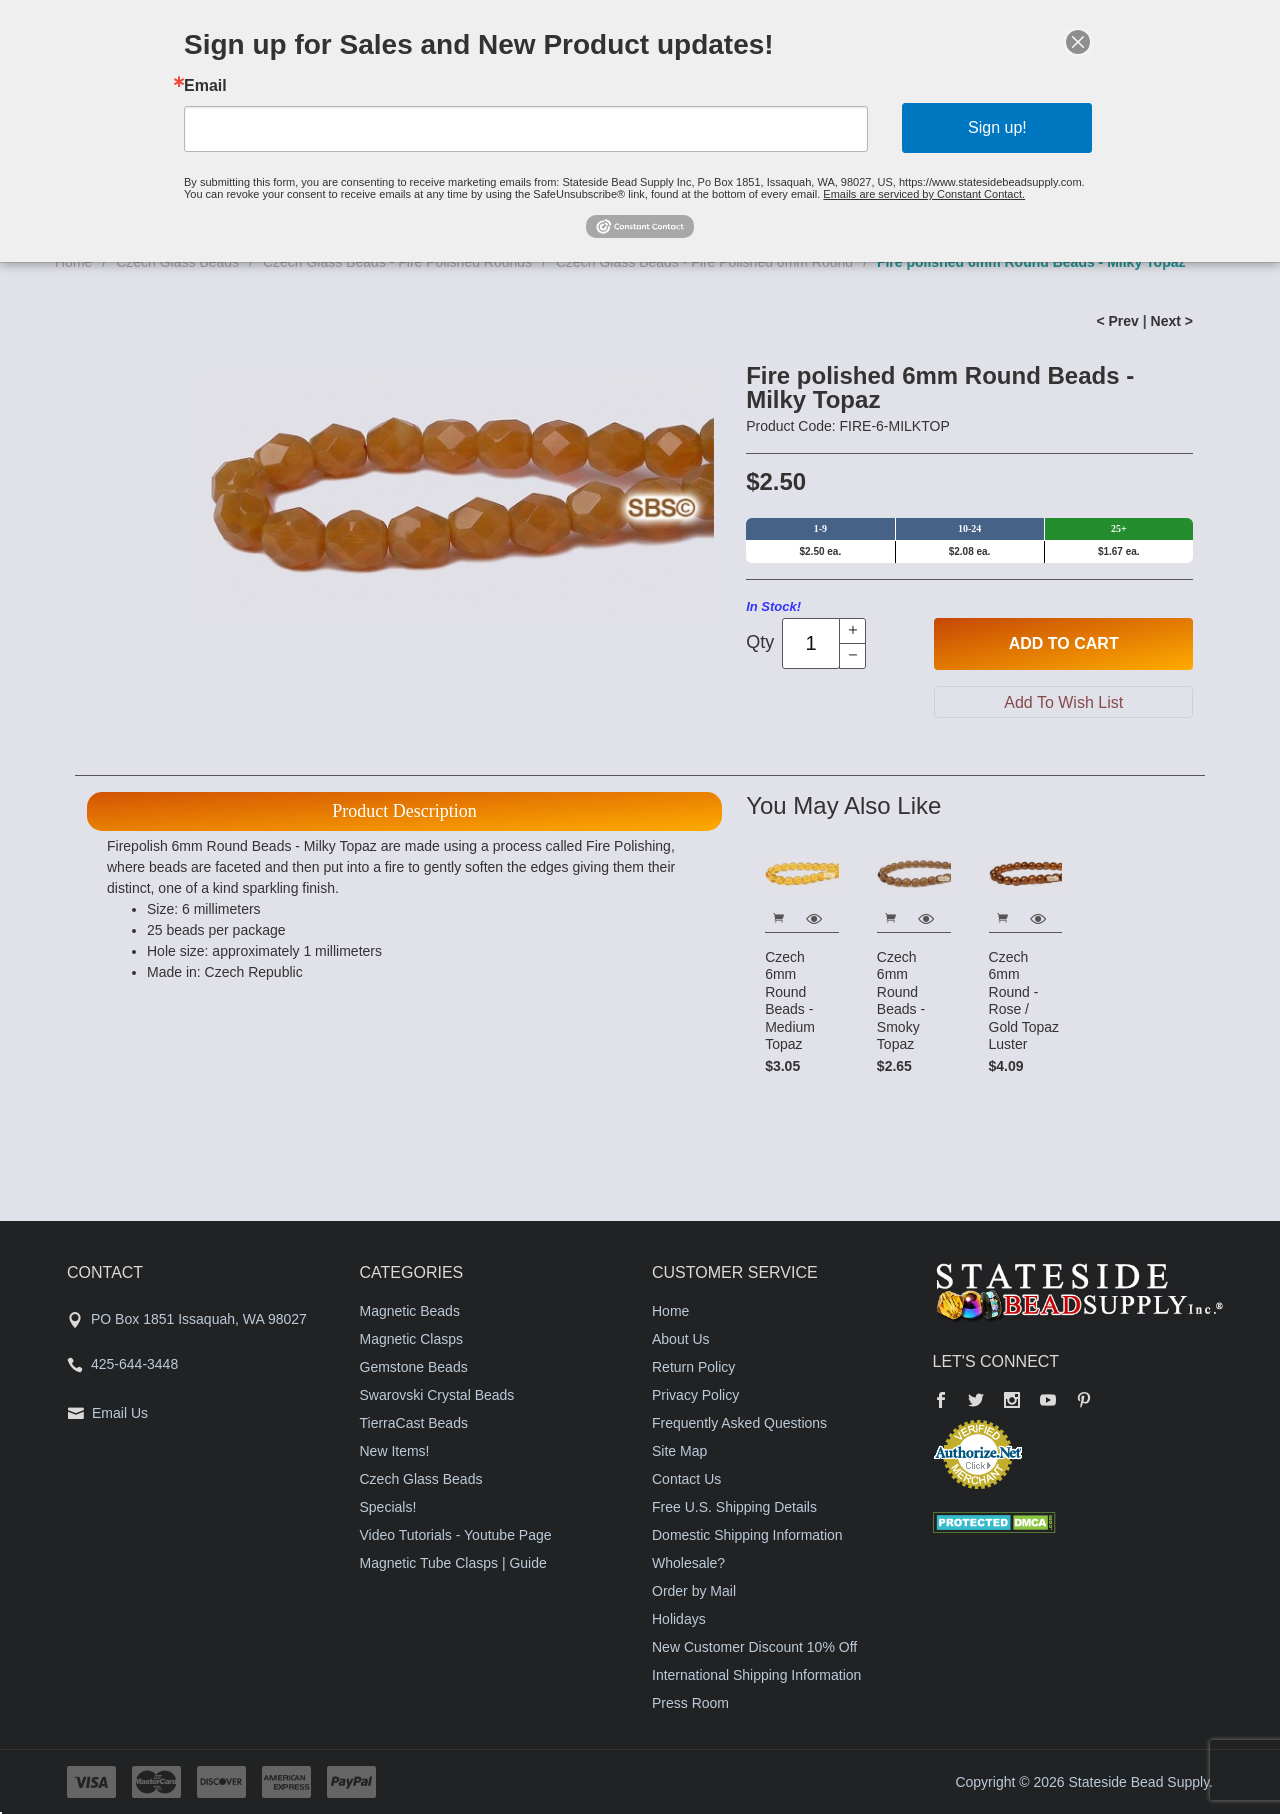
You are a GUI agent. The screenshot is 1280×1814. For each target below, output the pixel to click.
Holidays (679, 1619)
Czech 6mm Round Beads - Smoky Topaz (901, 1001)
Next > (1172, 321)
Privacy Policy (695, 1395)
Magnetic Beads (410, 1311)
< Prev (1117, 321)
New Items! (395, 1451)
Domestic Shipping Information (747, 1535)
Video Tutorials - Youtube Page (456, 1535)
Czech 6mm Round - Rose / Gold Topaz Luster (1024, 1001)
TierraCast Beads (414, 1423)
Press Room (690, 1703)
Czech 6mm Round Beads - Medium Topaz (790, 1001)
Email (209, 86)
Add (1064, 644)
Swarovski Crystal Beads (437, 1395)
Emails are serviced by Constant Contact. (922, 193)
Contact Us (686, 1479)
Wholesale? (688, 1563)
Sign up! (994, 127)
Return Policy (693, 1367)
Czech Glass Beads (421, 1479)
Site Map (679, 1451)
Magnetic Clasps (412, 1339)
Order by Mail (694, 1591)
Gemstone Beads (414, 1367)
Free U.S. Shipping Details (734, 1507)
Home (670, 1311)
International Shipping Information (756, 1675)
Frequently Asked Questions (739, 1423)
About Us (681, 1339)
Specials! (388, 1507)
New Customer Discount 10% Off (754, 1647)
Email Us (120, 1413)
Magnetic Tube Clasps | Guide (453, 1563)
